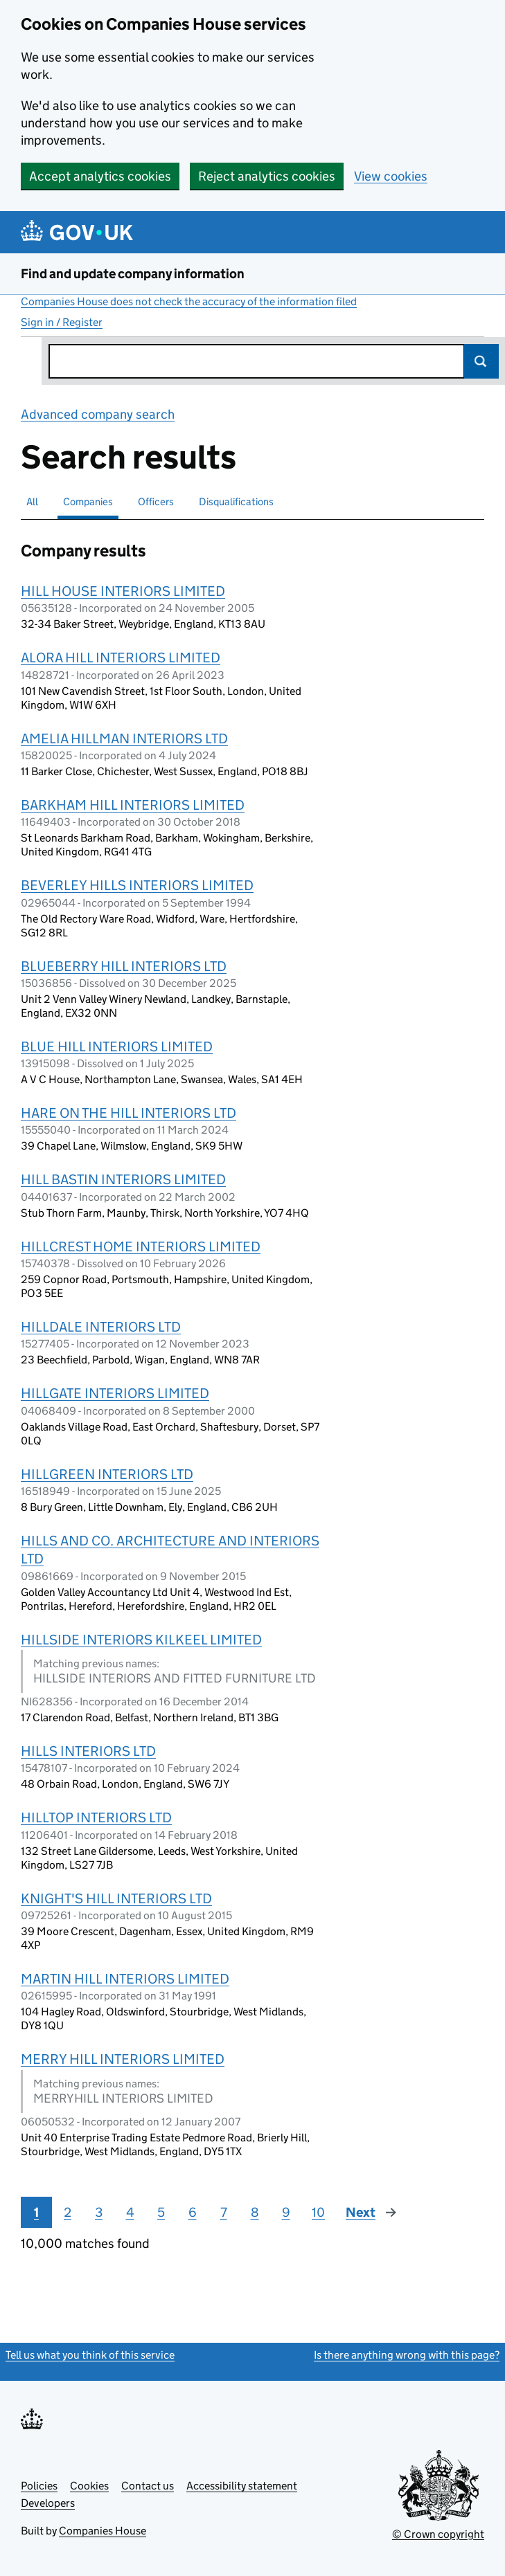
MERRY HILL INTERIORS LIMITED (122, 2059)
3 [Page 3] (99, 2212)
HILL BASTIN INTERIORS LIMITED (123, 1179)
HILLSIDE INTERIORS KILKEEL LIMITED (141, 1639)
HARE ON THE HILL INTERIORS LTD (128, 1113)
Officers (156, 501)
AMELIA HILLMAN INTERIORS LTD (124, 738)
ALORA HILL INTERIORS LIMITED (120, 657)
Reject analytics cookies (266, 176)
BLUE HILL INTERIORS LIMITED (117, 1046)
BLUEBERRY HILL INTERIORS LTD (124, 966)
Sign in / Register (62, 322)
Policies (39, 2485)
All (32, 501)
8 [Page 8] (255, 2212)
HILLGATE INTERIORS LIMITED (115, 1393)
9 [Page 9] (286, 2212)
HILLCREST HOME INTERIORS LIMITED (140, 1246)
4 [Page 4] (130, 2212)
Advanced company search (98, 414)
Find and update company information (133, 274)
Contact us (147, 2485)
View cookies (390, 176)
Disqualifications (236, 501)
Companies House (102, 2530)
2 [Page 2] (67, 2212)
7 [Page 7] (223, 2212)
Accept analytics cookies (100, 176)
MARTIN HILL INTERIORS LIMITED (125, 1978)
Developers (48, 2503)
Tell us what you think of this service (90, 2354)
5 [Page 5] (161, 2212)
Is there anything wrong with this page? (406, 2354)
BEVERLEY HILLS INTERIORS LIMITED (137, 885)
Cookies (89, 2485)
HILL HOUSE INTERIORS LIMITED (123, 591)
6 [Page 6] (192, 2212)
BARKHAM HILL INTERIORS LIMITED (133, 805)
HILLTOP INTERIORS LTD (96, 1817)
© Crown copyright (438, 2534)
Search (481, 361)
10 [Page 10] (318, 2212)
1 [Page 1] (36, 2212)
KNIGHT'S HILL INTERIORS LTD (116, 1898)
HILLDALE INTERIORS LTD (101, 1326)
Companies (88, 501)
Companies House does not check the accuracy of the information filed (189, 301)
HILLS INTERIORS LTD (88, 1751)
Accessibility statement (241, 2485)
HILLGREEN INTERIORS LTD (107, 1474)
